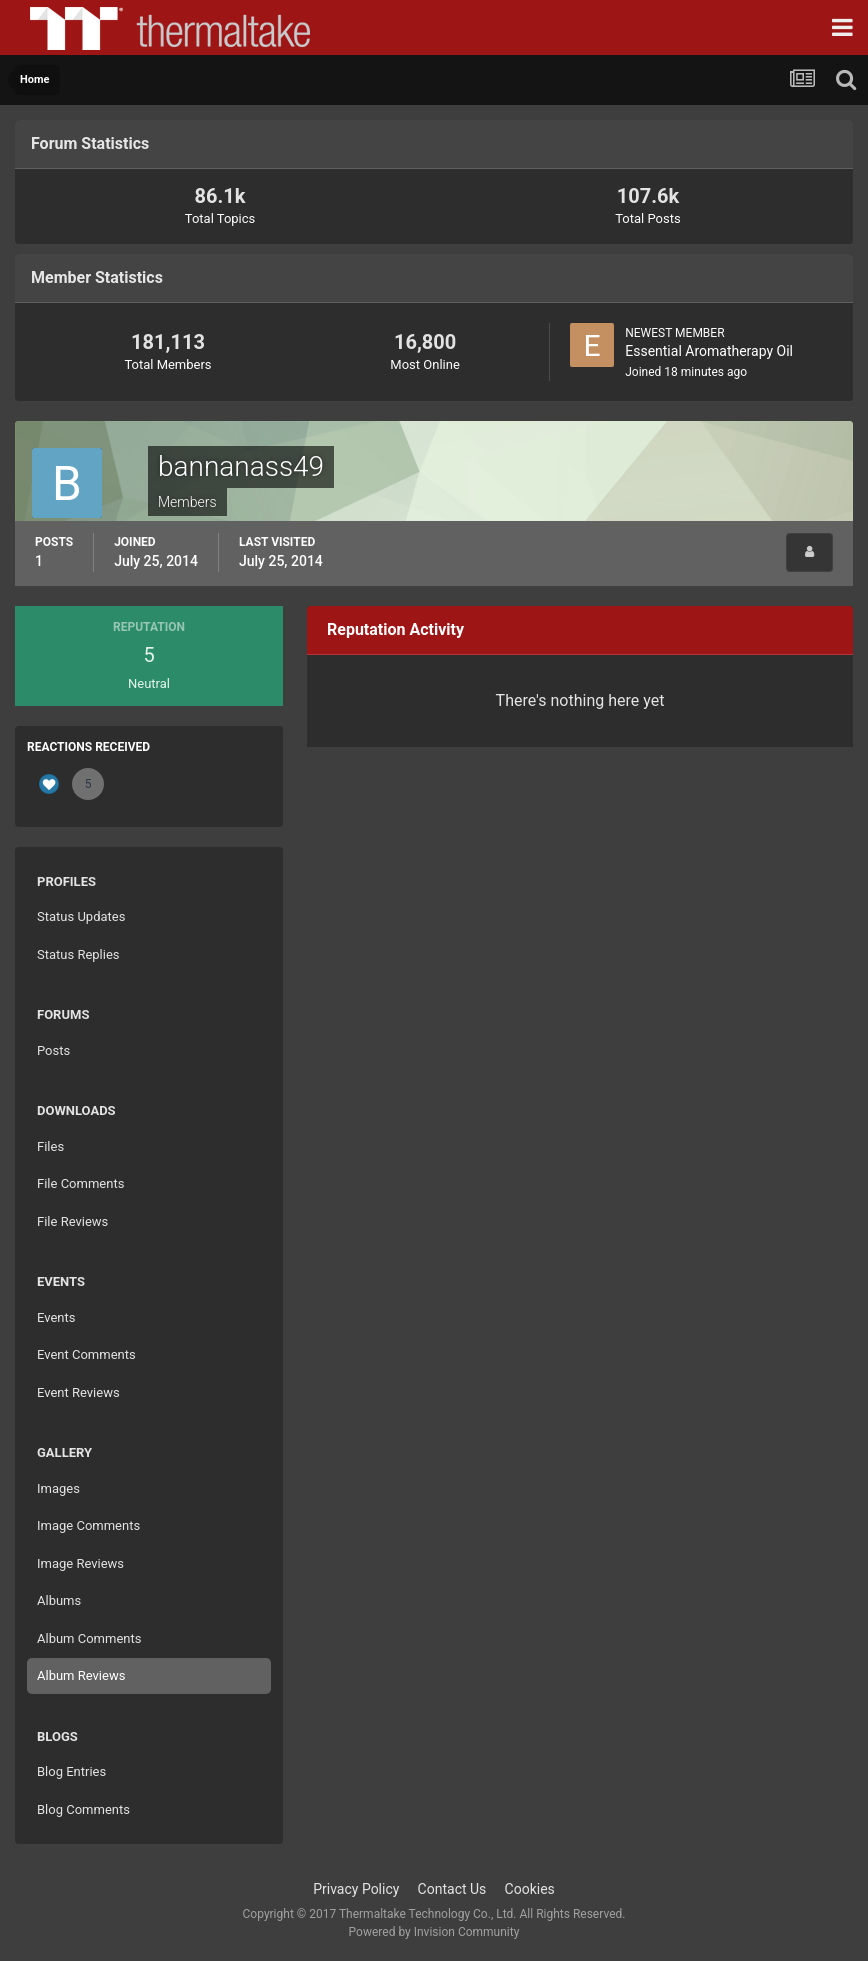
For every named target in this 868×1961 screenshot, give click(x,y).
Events (56, 1317)
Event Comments (86, 1354)
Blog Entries (71, 1771)
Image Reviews (80, 1563)
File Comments (80, 1183)
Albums (59, 1600)
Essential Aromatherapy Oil (709, 351)
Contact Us (452, 1889)
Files (50, 1146)
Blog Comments (83, 1809)
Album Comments (89, 1638)
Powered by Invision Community (434, 1932)
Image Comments (88, 1525)
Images (58, 1488)
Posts (53, 1050)
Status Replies (78, 954)
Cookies (530, 1889)
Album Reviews (81, 1675)
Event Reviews (78, 1392)
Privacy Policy (356, 1889)
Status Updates (81, 916)
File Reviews (72, 1221)
